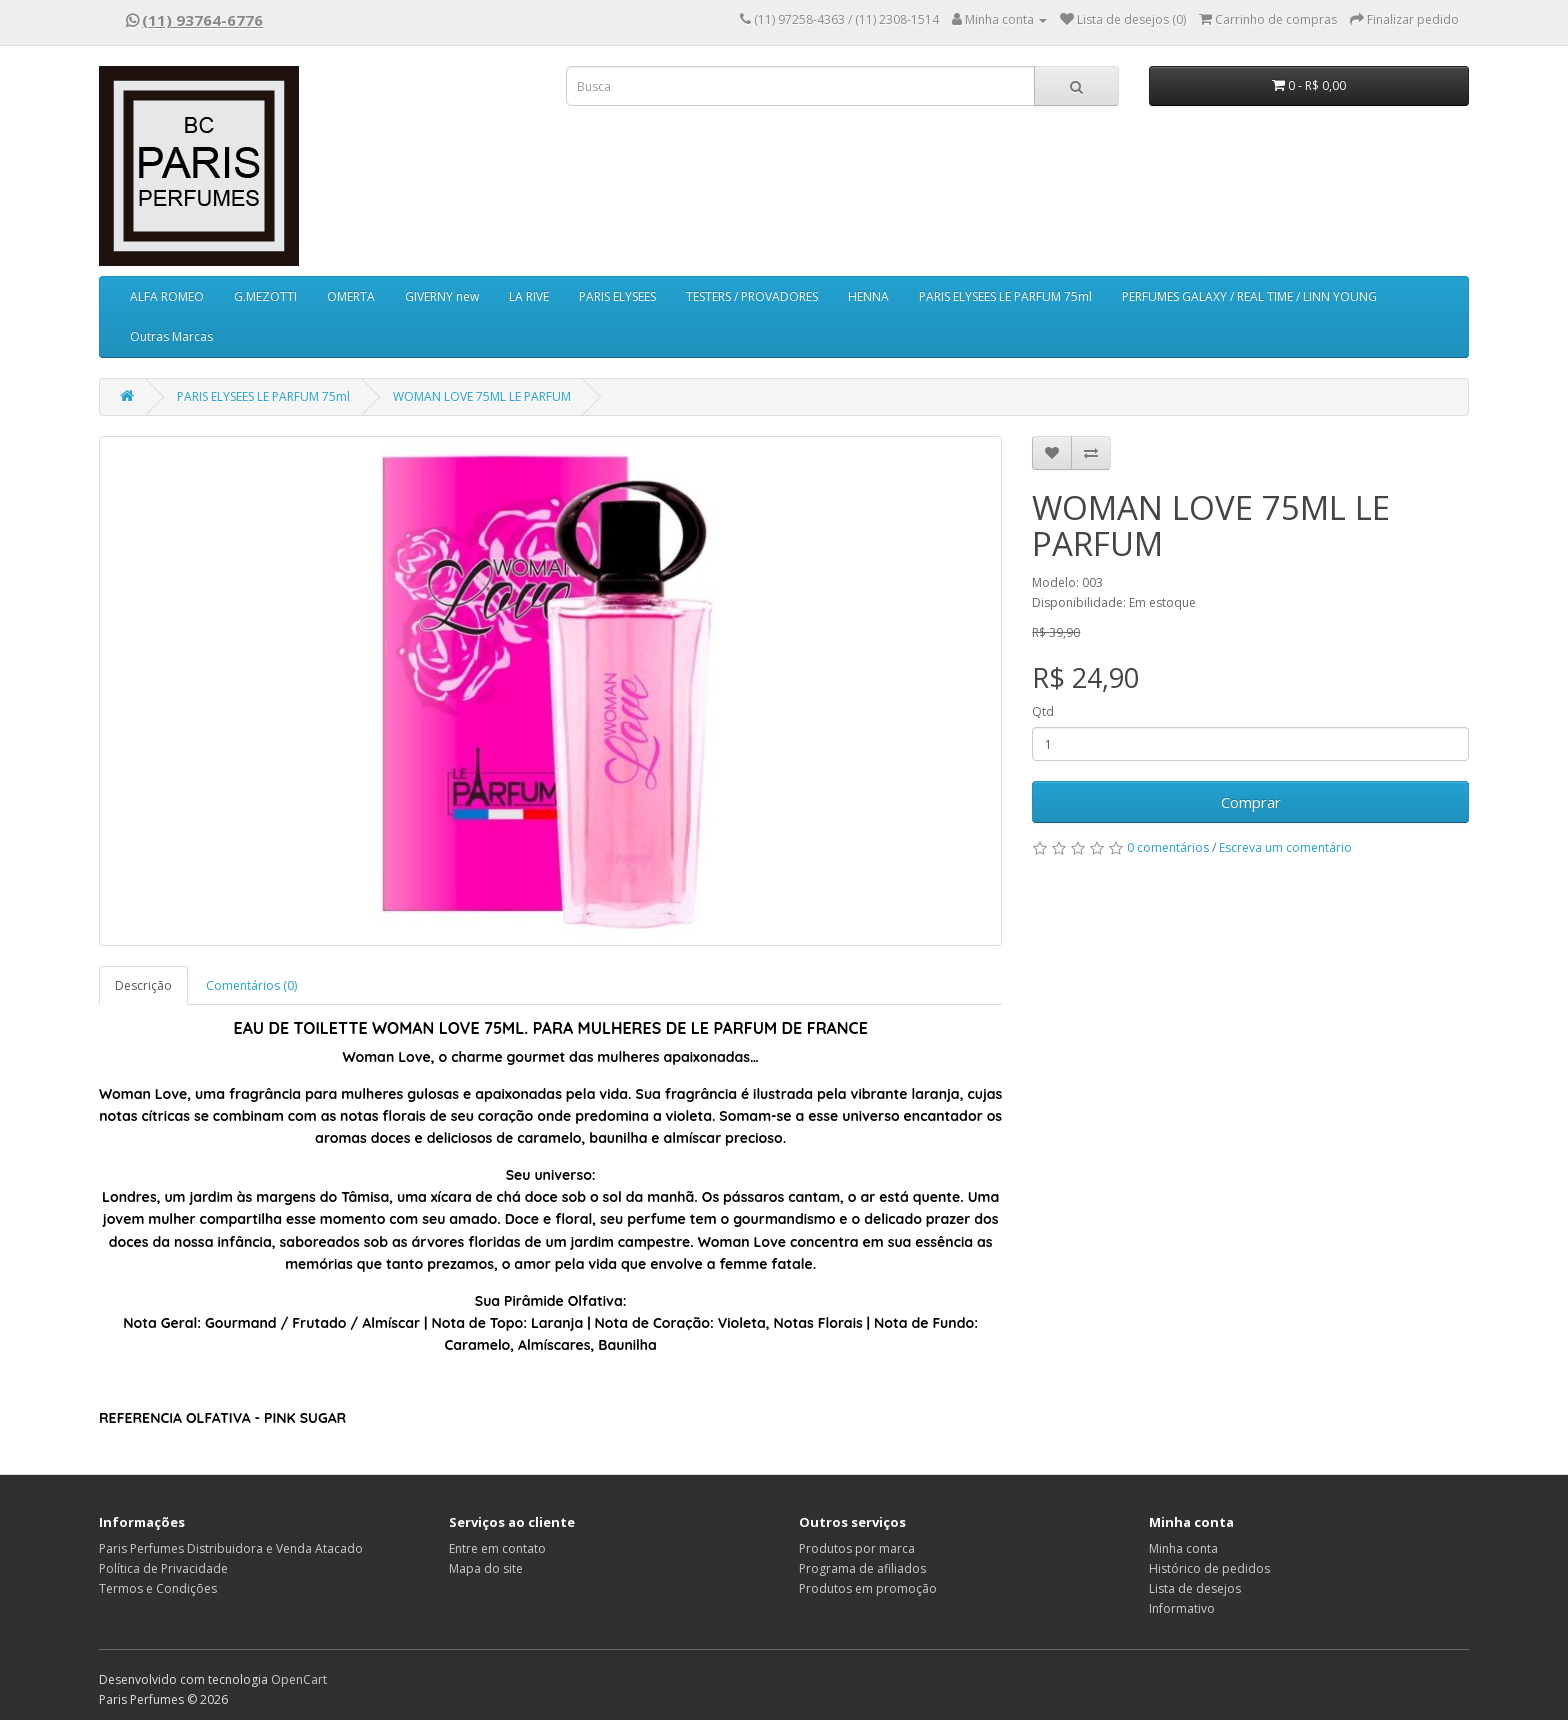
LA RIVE (529, 296)
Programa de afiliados (862, 1568)
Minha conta (1183, 1548)
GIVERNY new (442, 296)
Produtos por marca (857, 1548)
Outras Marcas (171, 336)
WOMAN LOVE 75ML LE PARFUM (482, 396)
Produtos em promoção (868, 1588)
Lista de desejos (1195, 1588)
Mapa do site (486, 1568)
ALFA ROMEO (167, 296)
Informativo (1182, 1608)
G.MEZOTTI (265, 296)
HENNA (868, 296)
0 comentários (1168, 847)
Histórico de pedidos (1209, 1568)
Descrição (143, 985)
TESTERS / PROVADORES (752, 296)
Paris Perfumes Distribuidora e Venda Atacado (231, 1548)
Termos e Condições (158, 1588)
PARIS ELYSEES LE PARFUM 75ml (1005, 296)
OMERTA (351, 296)
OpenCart (299, 1679)
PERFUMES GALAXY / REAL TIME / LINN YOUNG (1249, 296)
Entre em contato (497, 1548)
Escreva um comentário (1285, 847)
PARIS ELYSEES (617, 296)
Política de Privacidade (163, 1568)
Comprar (1251, 802)
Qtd (1043, 711)
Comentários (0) (251, 985)
